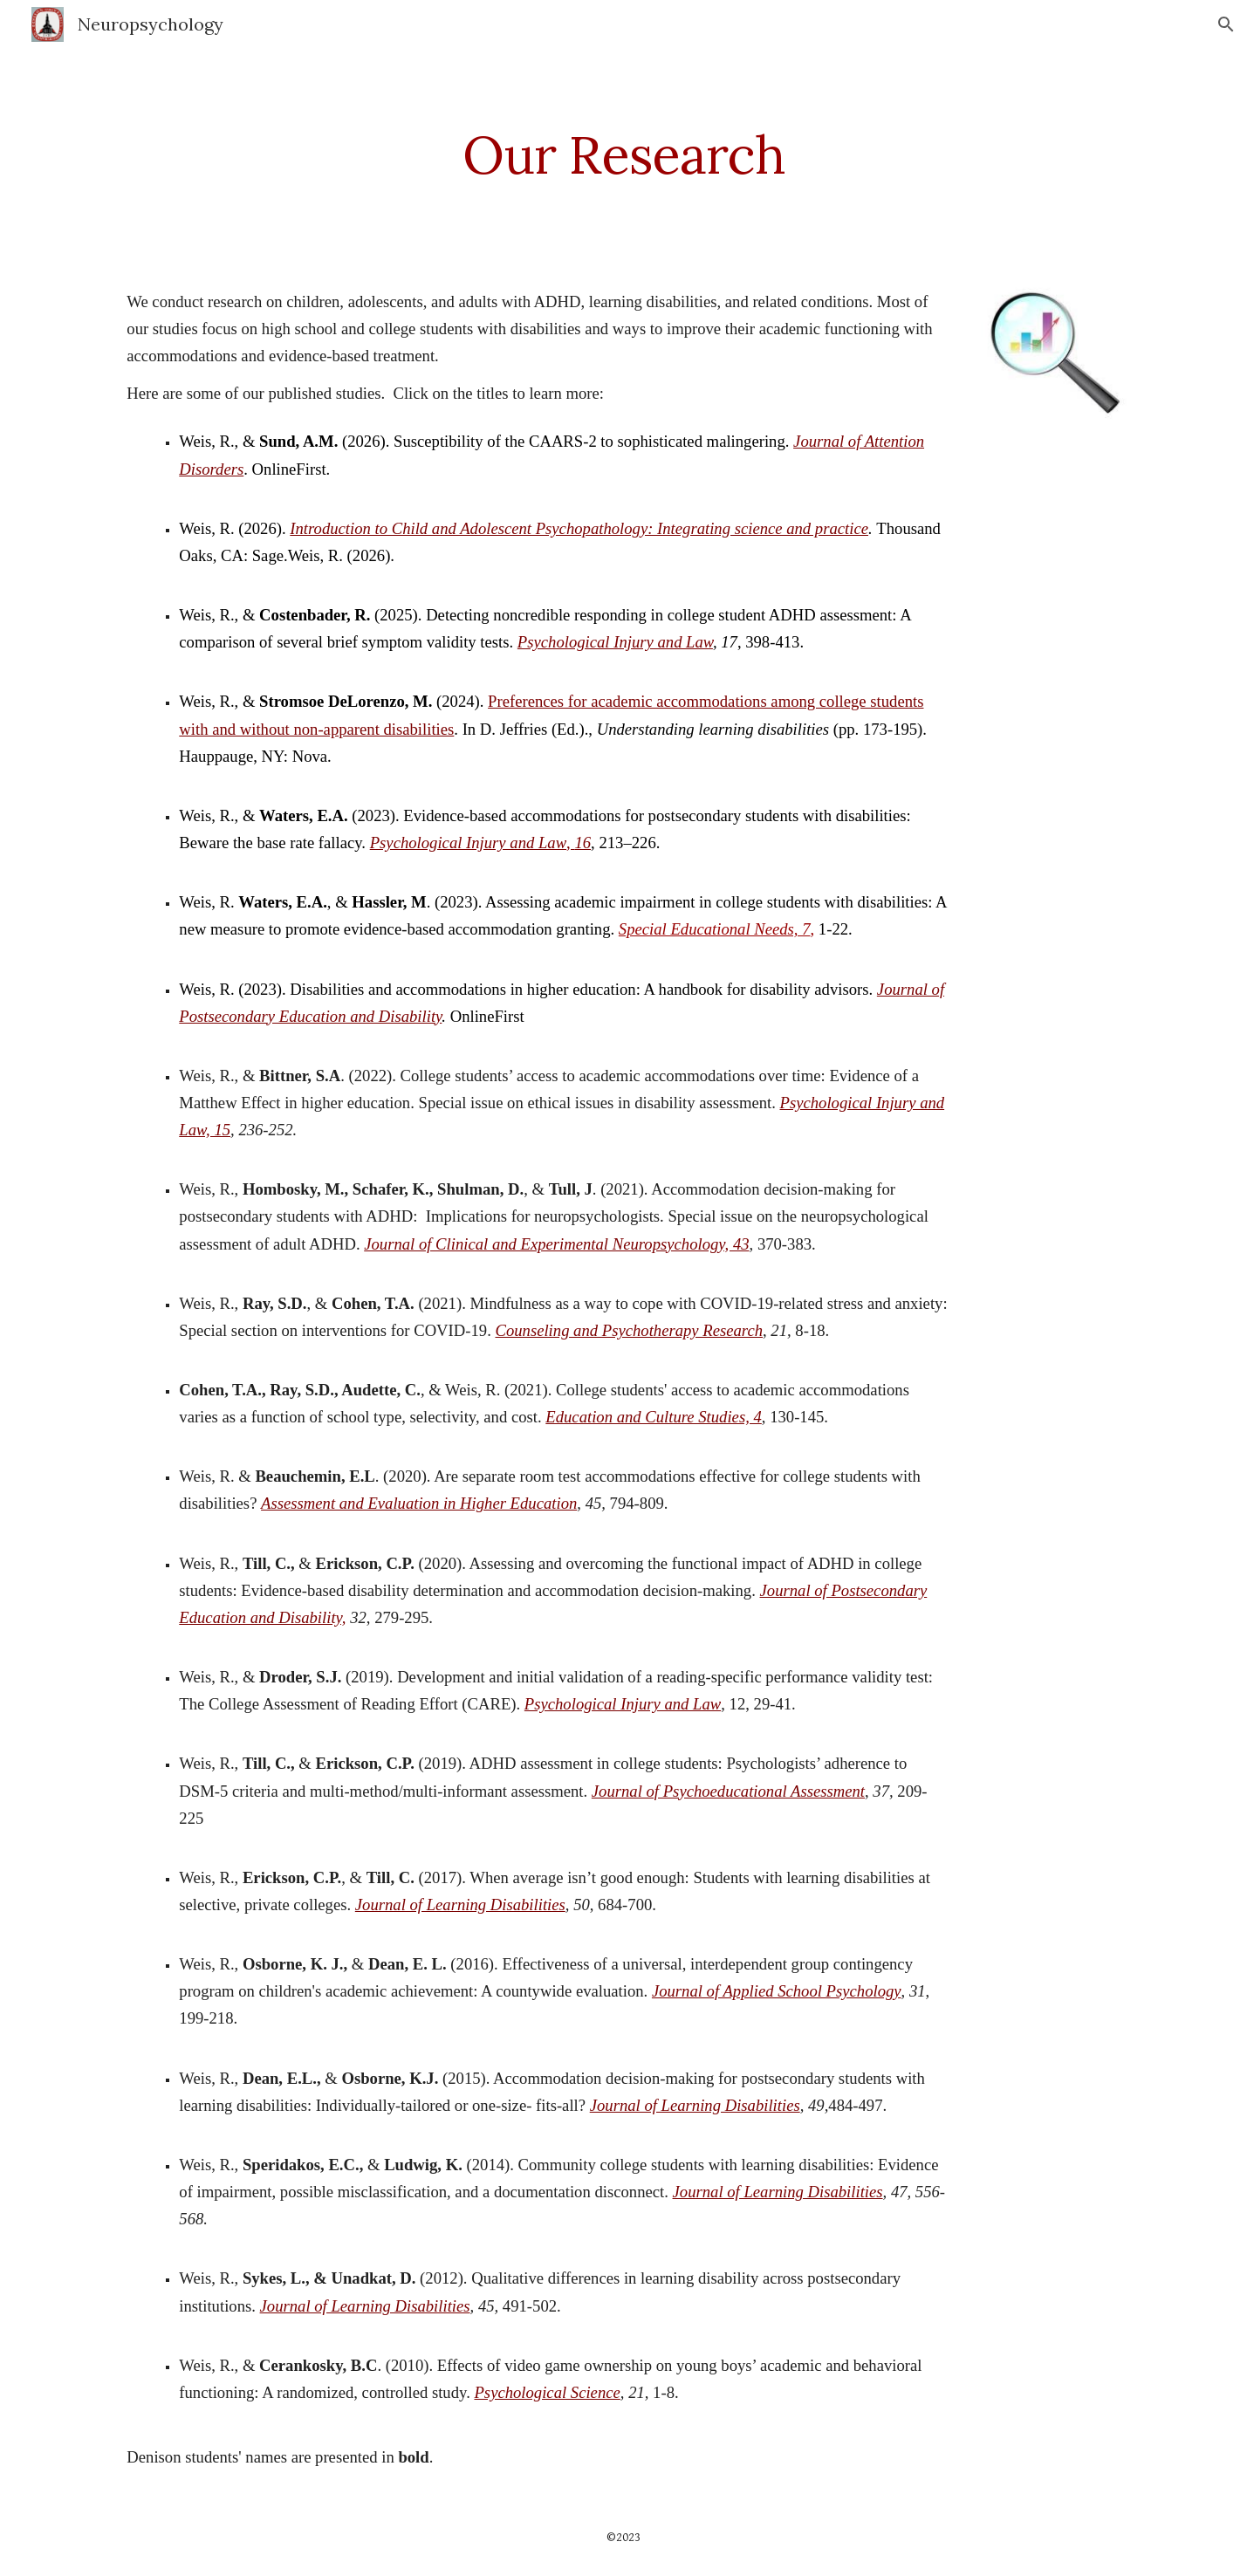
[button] (1226, 24)
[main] (623, 154)
